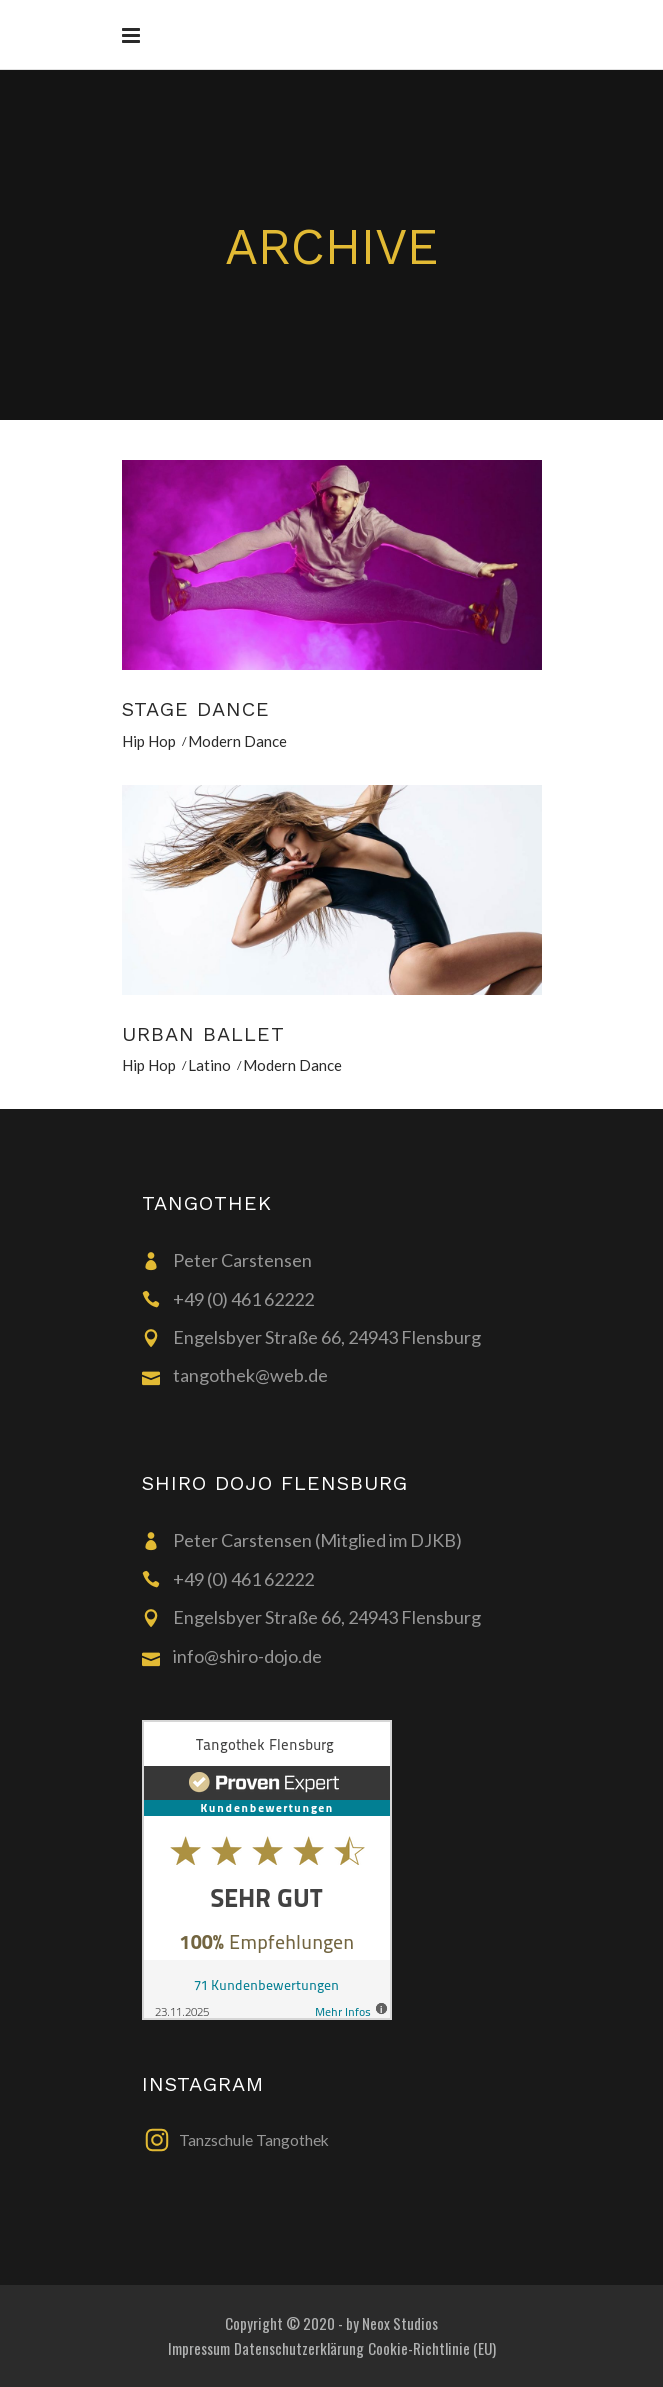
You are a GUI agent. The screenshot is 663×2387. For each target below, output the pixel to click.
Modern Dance (237, 741)
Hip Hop (149, 741)
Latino (209, 1065)
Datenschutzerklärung (299, 2348)
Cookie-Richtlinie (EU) (432, 2348)
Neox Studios (400, 2323)
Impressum (199, 2348)
